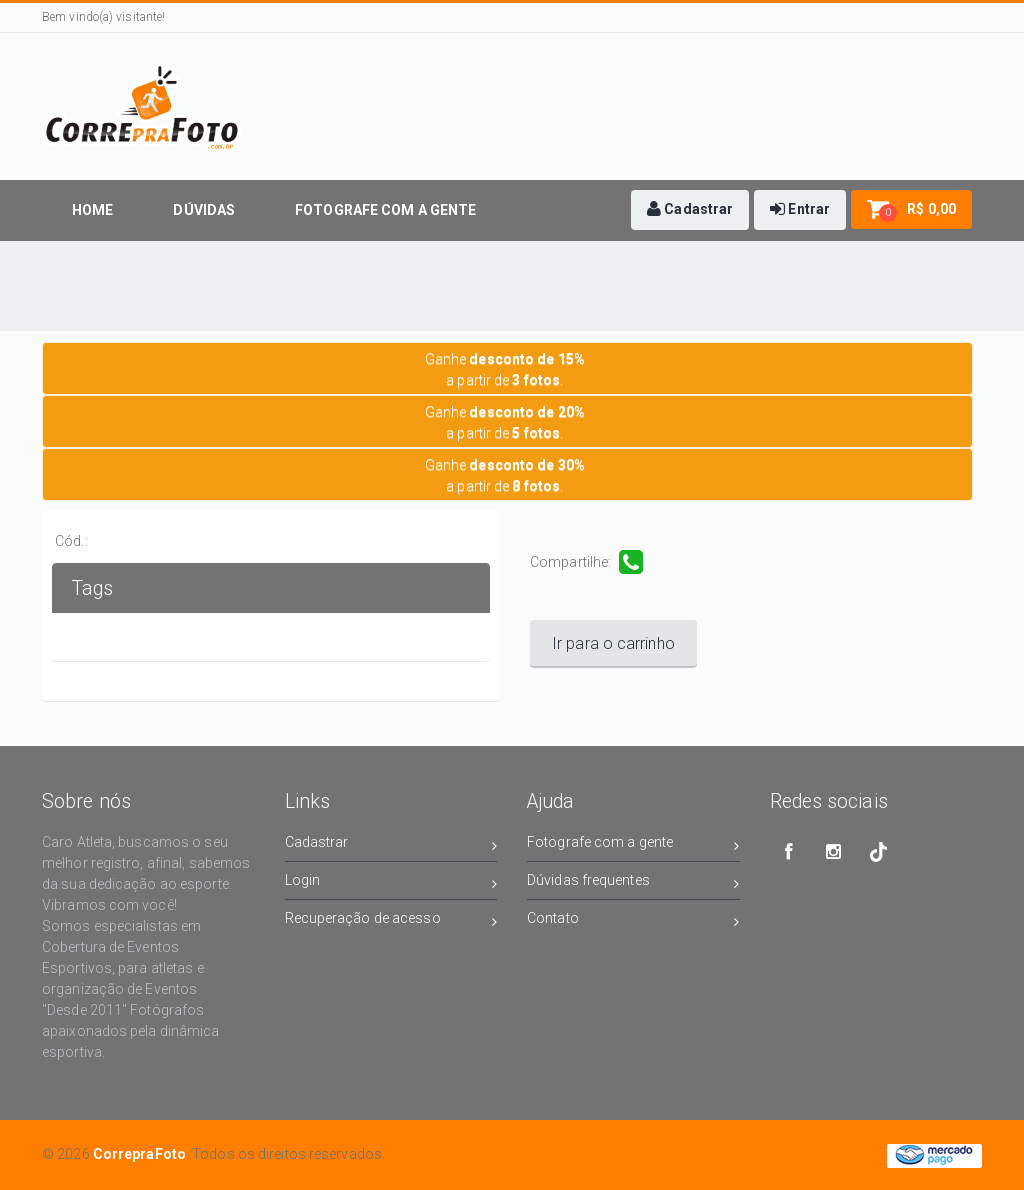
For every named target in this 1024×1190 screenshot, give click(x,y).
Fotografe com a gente (633, 845)
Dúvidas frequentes (633, 883)
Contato (633, 921)
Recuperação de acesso (391, 921)
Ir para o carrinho (613, 643)
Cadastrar (391, 845)
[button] (690, 210)
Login (391, 883)
